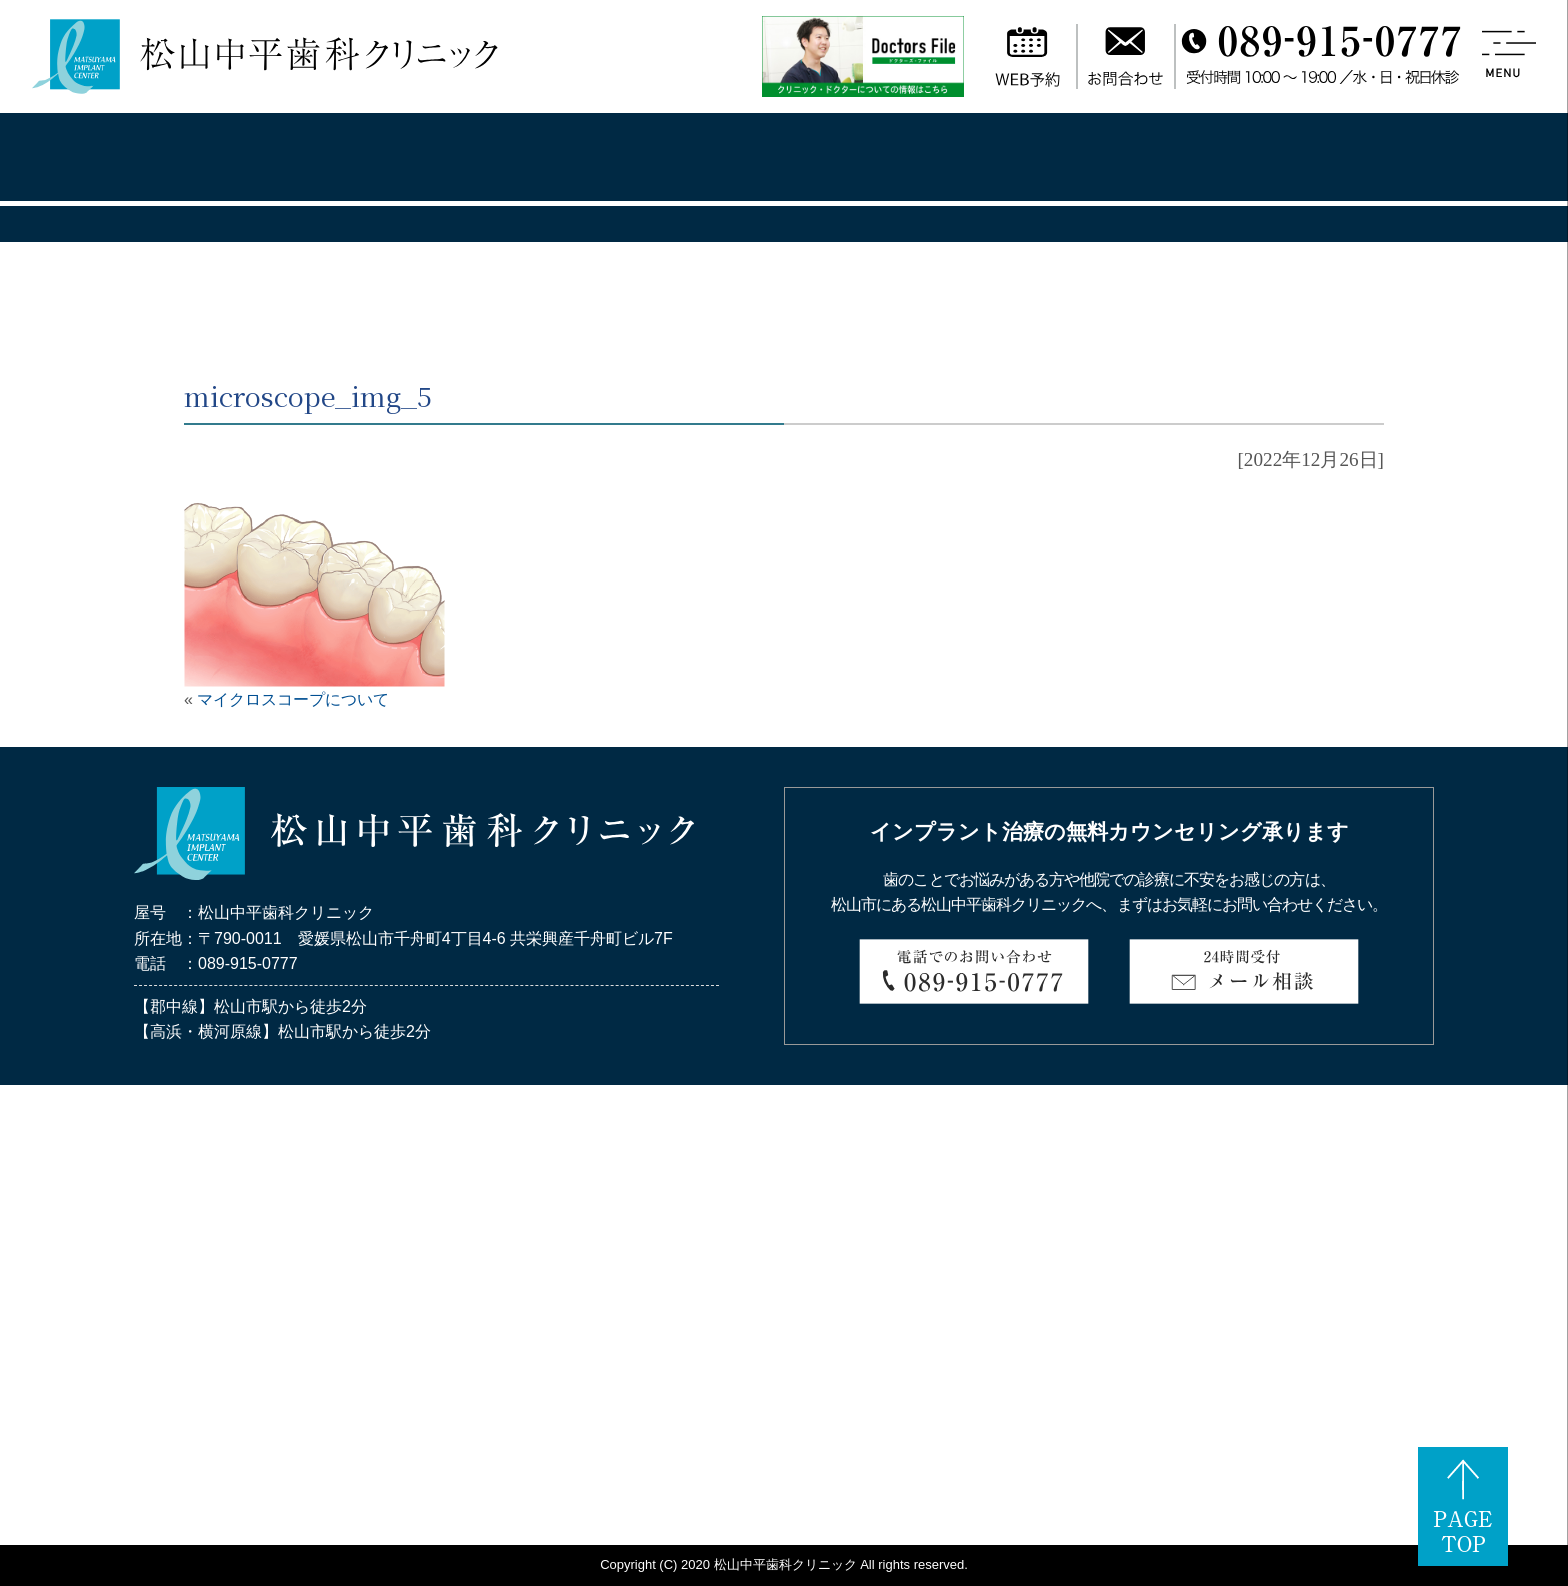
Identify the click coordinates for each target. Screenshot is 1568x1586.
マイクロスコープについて (293, 699)
